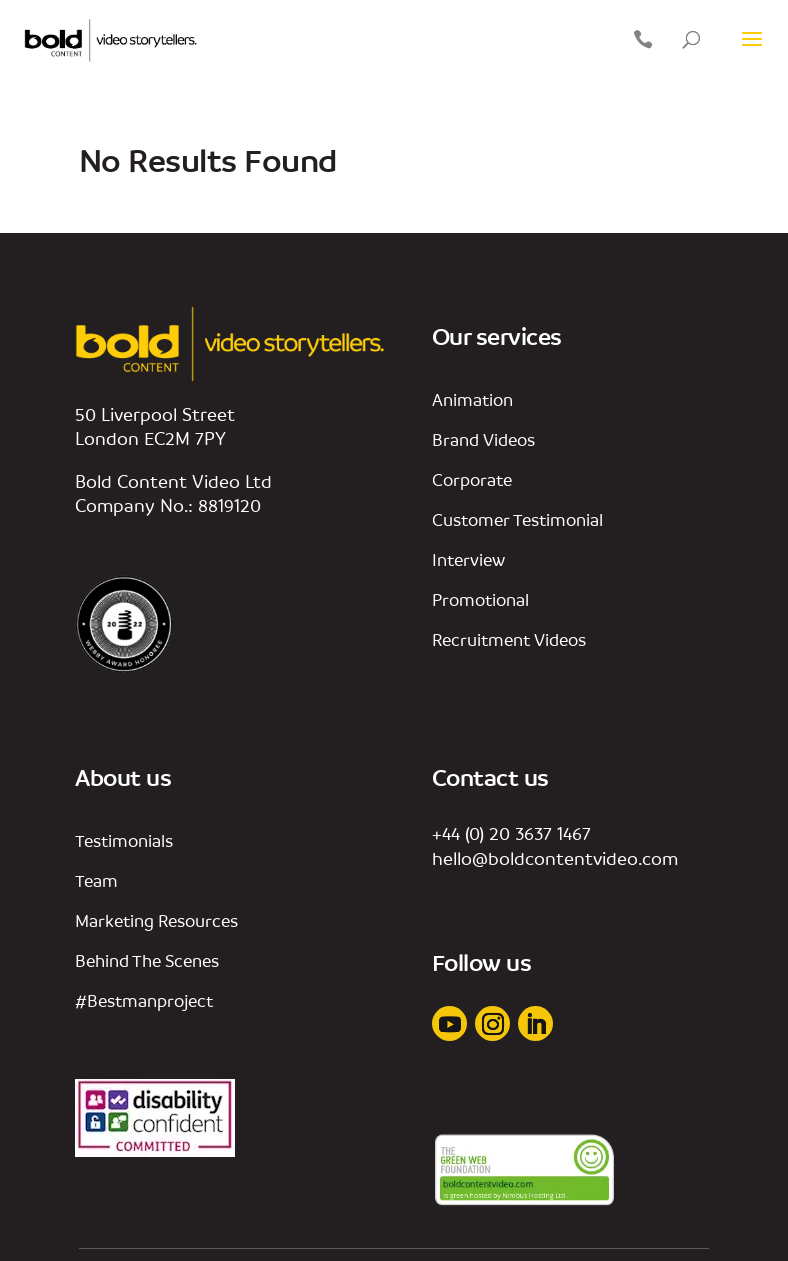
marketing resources (156, 920)
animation (472, 399)
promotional (480, 599)
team (96, 880)
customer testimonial (517, 519)
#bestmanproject (144, 1000)
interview (468, 559)
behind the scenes (147, 960)
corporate (472, 479)
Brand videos (483, 439)
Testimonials (124, 840)
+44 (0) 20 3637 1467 (511, 833)
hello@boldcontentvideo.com (555, 858)
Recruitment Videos (509, 639)
